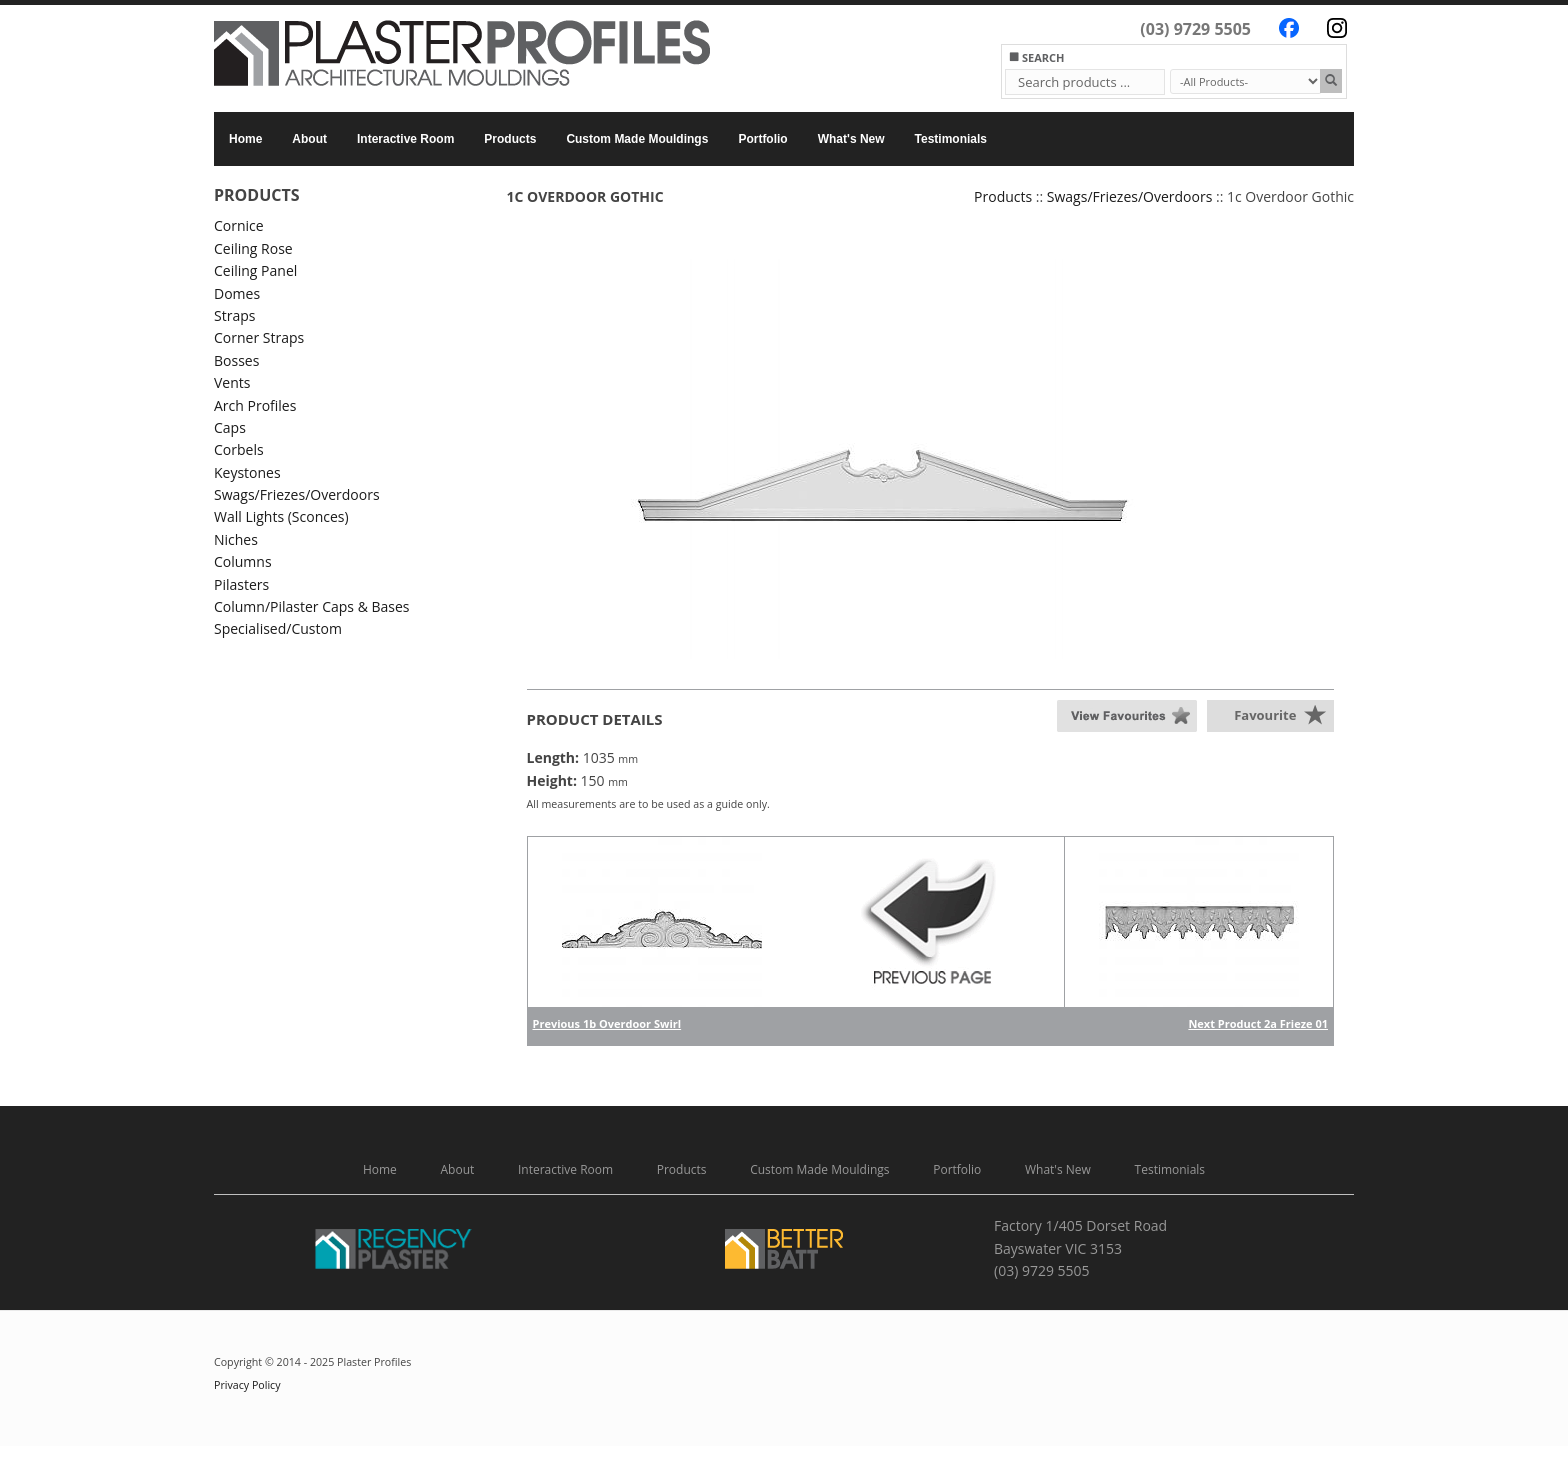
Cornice (239, 225)
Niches (236, 539)
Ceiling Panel (255, 270)
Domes (237, 293)
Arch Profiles (255, 405)
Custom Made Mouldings (637, 139)
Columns (243, 561)
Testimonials (951, 139)
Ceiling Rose (253, 248)
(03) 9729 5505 (1195, 29)
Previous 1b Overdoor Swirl (607, 1023)
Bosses (236, 360)
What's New (851, 139)
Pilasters (241, 584)
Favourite (1265, 715)
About (309, 139)
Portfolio (762, 139)
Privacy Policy (247, 1385)
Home (245, 139)
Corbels (239, 449)
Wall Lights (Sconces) (281, 516)
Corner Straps (259, 337)
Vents (232, 382)
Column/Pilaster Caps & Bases (312, 606)
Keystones (247, 472)
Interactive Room (405, 139)
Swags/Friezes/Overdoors (297, 494)
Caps (230, 427)
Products (510, 139)
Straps (234, 315)
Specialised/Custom (278, 628)
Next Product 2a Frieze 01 (1258, 1023)
